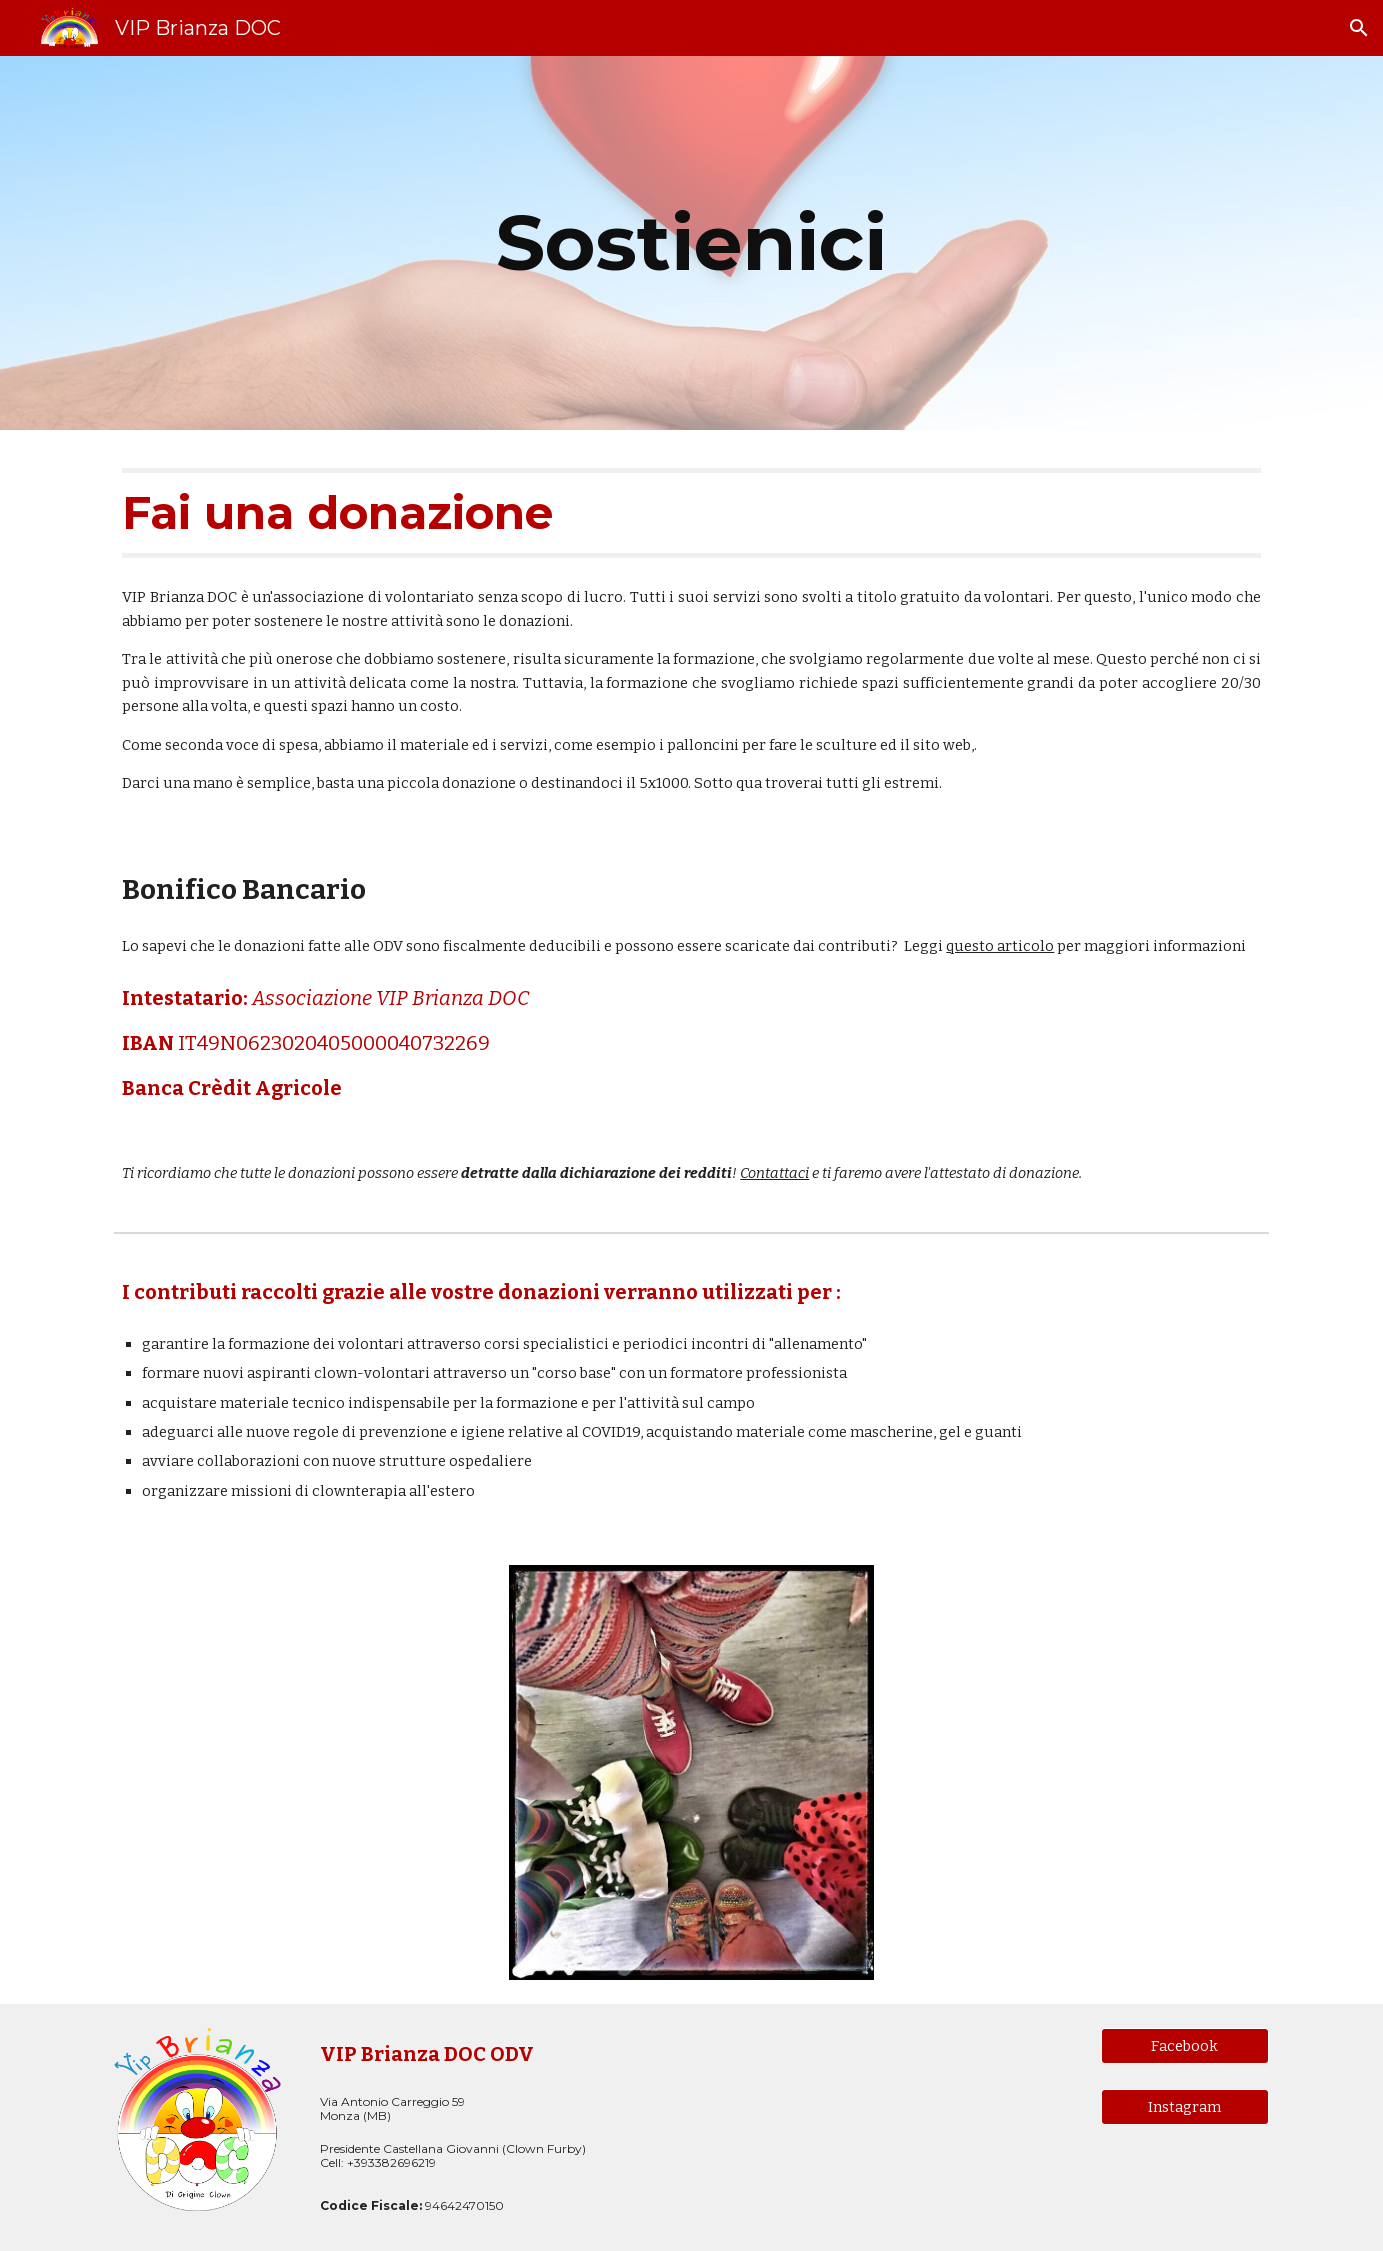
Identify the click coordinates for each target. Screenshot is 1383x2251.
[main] (691, 243)
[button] (1359, 28)
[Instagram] (1185, 2107)
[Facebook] (1185, 2045)
